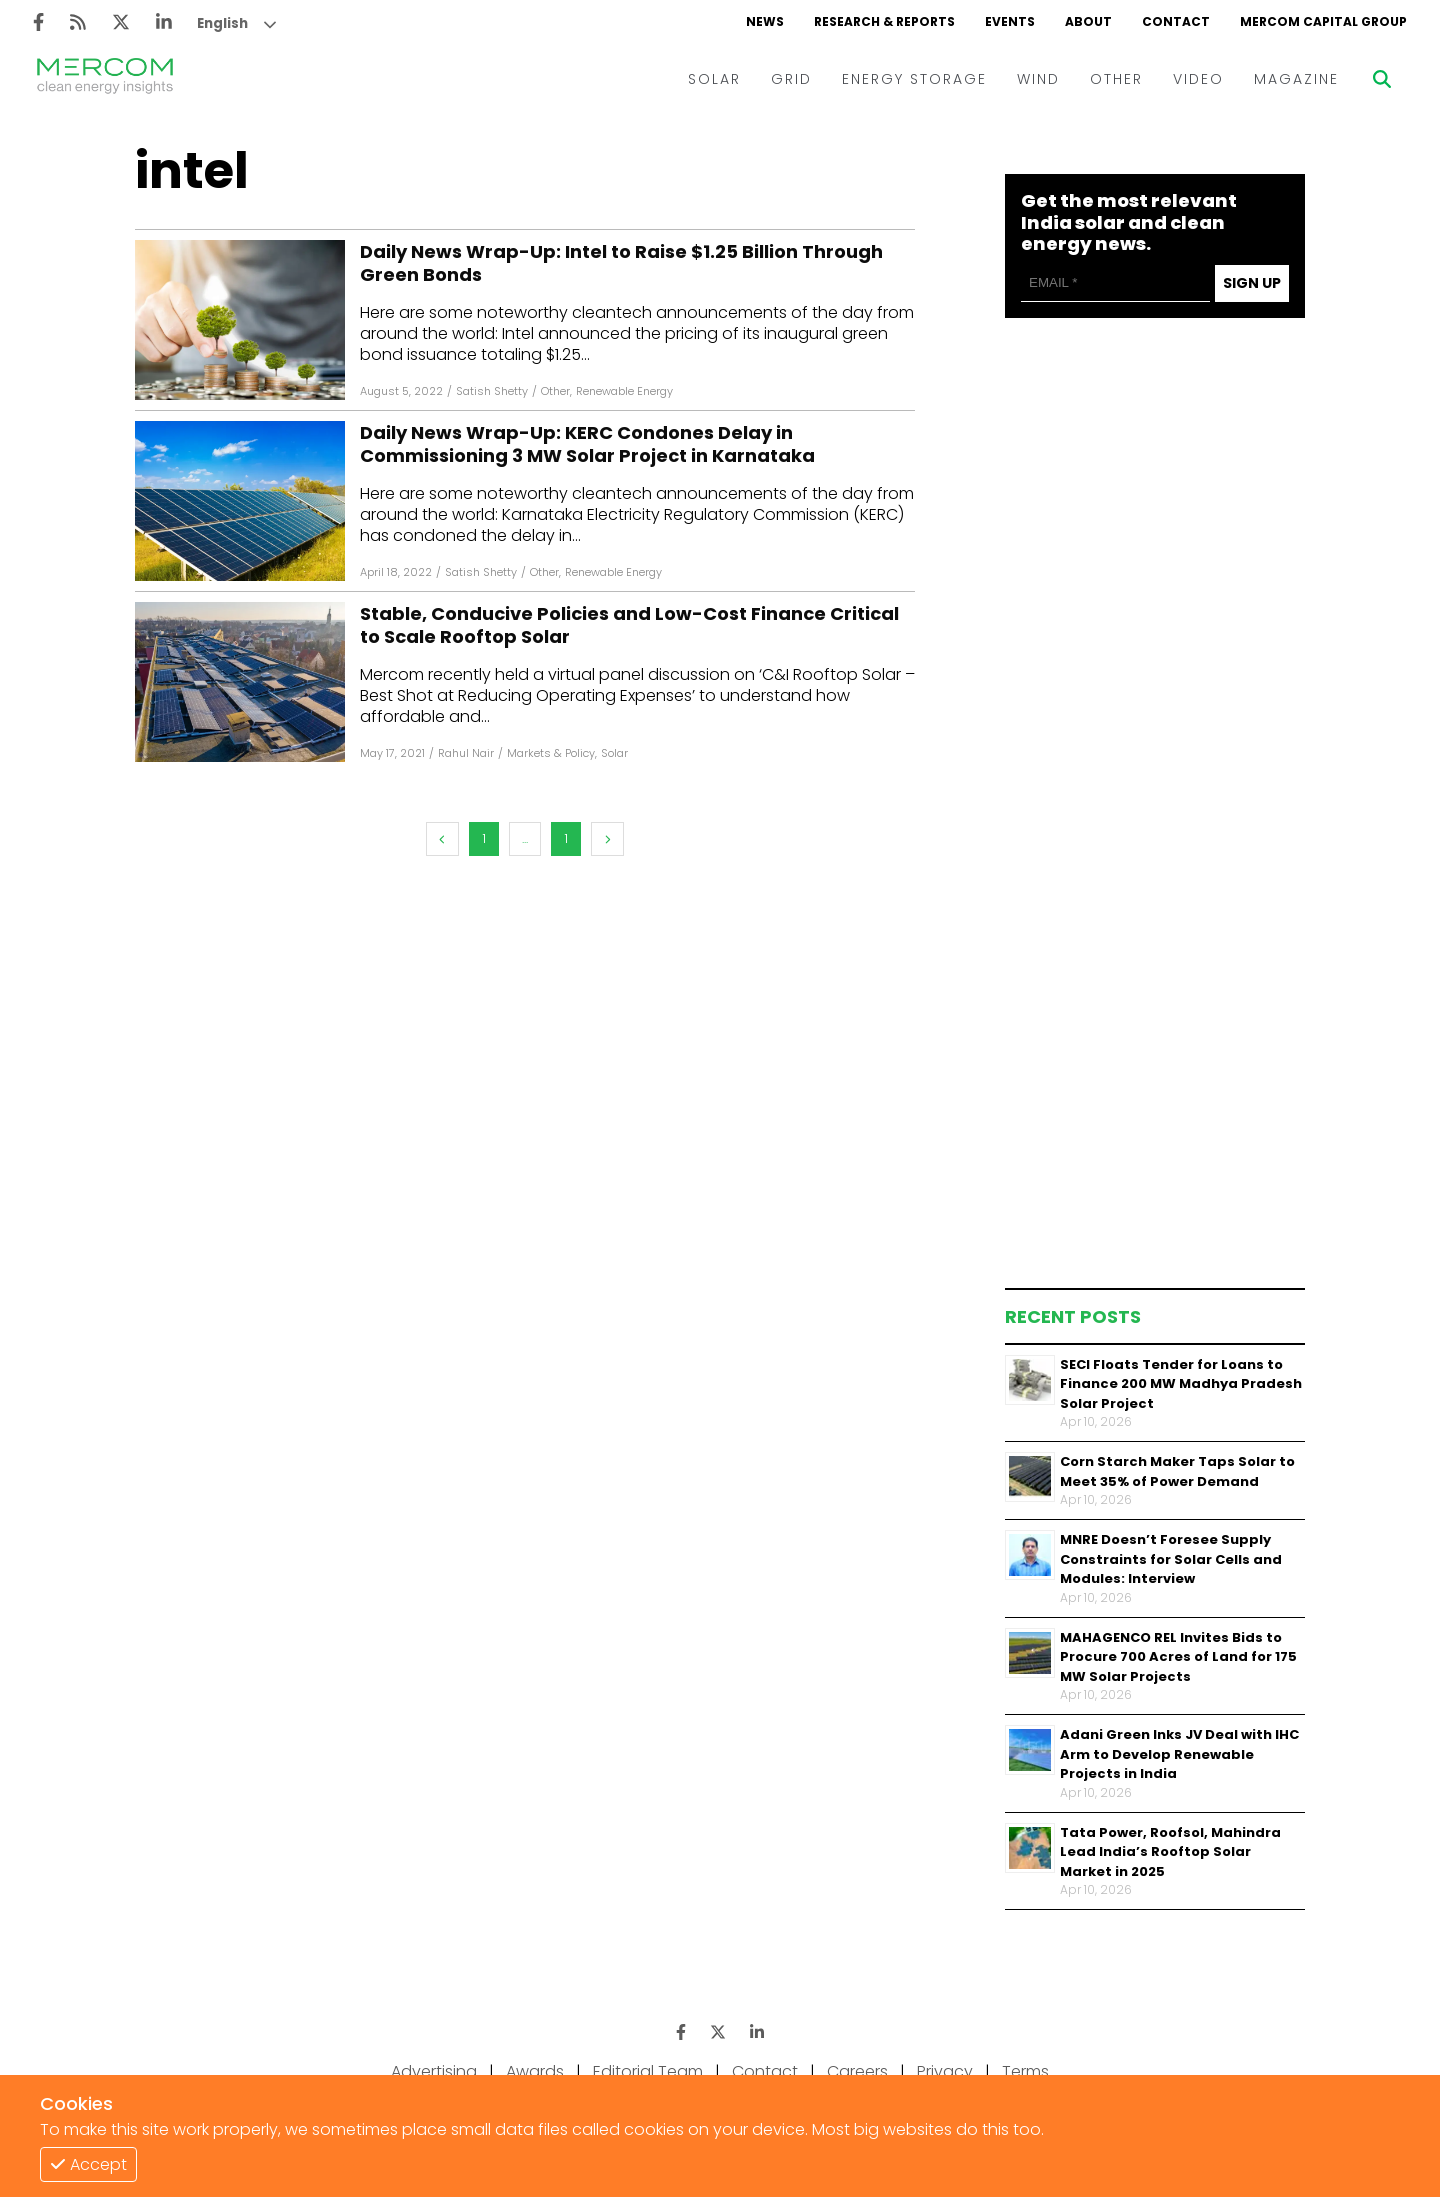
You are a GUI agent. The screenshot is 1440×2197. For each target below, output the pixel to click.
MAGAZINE (1296, 79)
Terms (1025, 2071)
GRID (791, 79)
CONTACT (1176, 21)
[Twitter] (121, 22)
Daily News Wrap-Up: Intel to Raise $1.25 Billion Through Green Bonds (621, 263)
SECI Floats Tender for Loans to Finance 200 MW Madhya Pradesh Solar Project (1181, 1384)
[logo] (105, 79)
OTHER (1116, 79)
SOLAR (714, 79)
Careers (857, 2071)
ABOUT (1088, 21)
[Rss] (78, 22)
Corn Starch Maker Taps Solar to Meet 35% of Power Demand (1177, 1471)
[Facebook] (38, 22)
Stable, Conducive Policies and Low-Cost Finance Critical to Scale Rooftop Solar (629, 625)
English (222, 23)
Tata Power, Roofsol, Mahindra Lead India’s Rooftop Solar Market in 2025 (1170, 1852)
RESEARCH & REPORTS (884, 21)
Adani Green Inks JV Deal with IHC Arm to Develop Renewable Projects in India (1179, 1754)
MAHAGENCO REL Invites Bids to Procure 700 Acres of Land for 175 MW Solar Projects (1178, 1657)
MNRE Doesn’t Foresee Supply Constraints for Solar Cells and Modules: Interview (1171, 1559)
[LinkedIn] (164, 22)
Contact (765, 2071)
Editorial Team (648, 2071)
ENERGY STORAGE (914, 79)
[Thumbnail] (1030, 1380)
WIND (1038, 79)
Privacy (945, 2071)
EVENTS (1010, 21)
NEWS (765, 21)
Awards (535, 2071)
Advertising (434, 2071)
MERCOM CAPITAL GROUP (1323, 21)
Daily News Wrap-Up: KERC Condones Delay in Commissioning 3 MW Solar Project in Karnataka (587, 444)
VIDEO (1198, 79)
